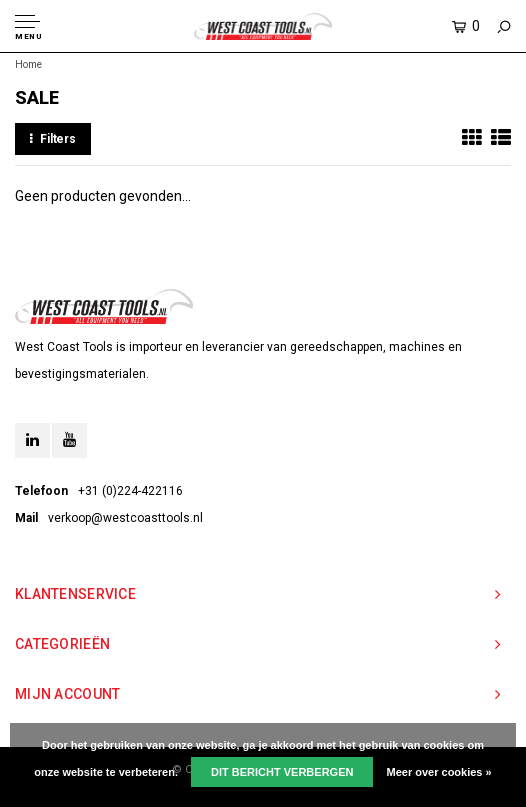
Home (28, 64)
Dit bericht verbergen (282, 772)
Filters (53, 139)
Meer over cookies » (439, 772)
